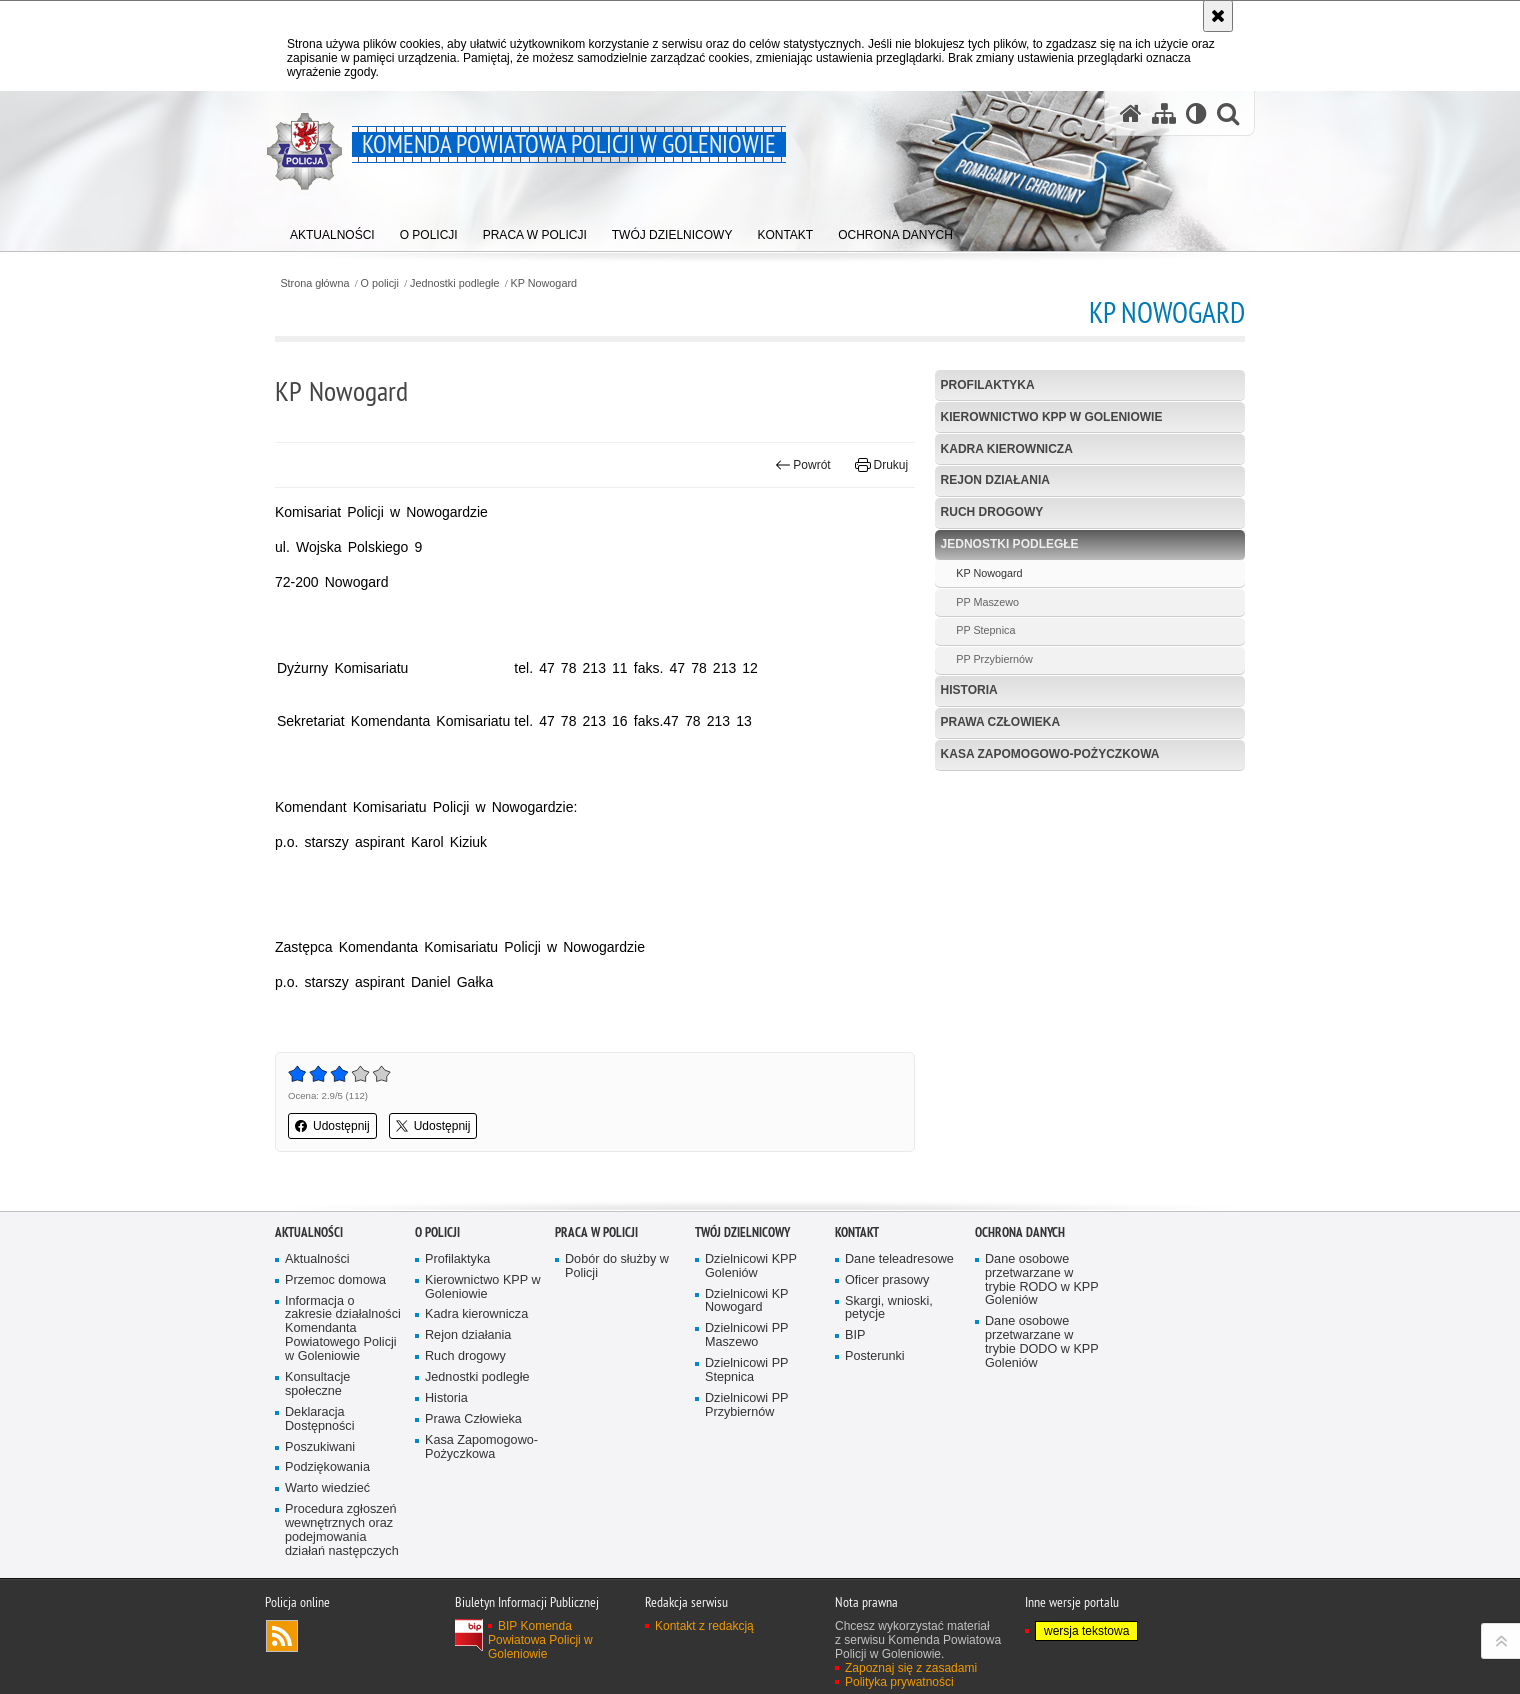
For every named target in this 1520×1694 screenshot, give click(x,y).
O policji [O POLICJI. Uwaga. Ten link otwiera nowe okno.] (437, 1232)
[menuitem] (332, 230)
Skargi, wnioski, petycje (889, 1308)
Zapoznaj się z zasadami (911, 1668)
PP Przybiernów (994, 659)
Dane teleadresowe (899, 1259)
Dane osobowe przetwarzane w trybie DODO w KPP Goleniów (1042, 1342)
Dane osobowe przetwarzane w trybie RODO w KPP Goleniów (1042, 1280)
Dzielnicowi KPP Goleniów (751, 1266)
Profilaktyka (988, 385)
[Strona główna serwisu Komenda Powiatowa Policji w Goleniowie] (1131, 113)
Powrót (803, 465)
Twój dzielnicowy (742, 1232)
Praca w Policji (596, 1232)
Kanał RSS (282, 1636)
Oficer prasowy (887, 1280)
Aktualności (309, 1232)
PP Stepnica (985, 630)
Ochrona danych (1020, 1232)
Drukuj (881, 465)
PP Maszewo (987, 602)
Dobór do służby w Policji (617, 1266)
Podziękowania (327, 1467)
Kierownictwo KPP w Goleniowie (1052, 417)
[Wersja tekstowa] (1196, 113)
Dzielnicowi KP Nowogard (747, 1301)
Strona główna (314, 283)
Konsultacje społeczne (317, 1384)
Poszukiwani (320, 1447)
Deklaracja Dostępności (319, 1419)
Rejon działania (995, 480)
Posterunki (875, 1356)
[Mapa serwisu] (1164, 113)
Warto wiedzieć (327, 1488)
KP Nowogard (544, 283)
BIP (855, 1335)
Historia (969, 690)
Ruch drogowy (992, 512)
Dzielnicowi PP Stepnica (747, 1370)
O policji (380, 283)
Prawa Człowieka (1001, 722)
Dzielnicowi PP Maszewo (747, 1335)
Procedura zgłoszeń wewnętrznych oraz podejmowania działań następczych (342, 1530)
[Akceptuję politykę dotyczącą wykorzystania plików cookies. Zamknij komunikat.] (1218, 16)
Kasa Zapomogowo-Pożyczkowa (1050, 754)
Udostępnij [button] (332, 1126)
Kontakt (857, 1232)
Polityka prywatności (899, 1682)
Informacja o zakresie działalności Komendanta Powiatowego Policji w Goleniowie (343, 1329)
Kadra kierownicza (1007, 449)
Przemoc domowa (335, 1280)
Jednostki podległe (454, 283)
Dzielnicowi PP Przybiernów (747, 1405)
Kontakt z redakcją (704, 1626)
